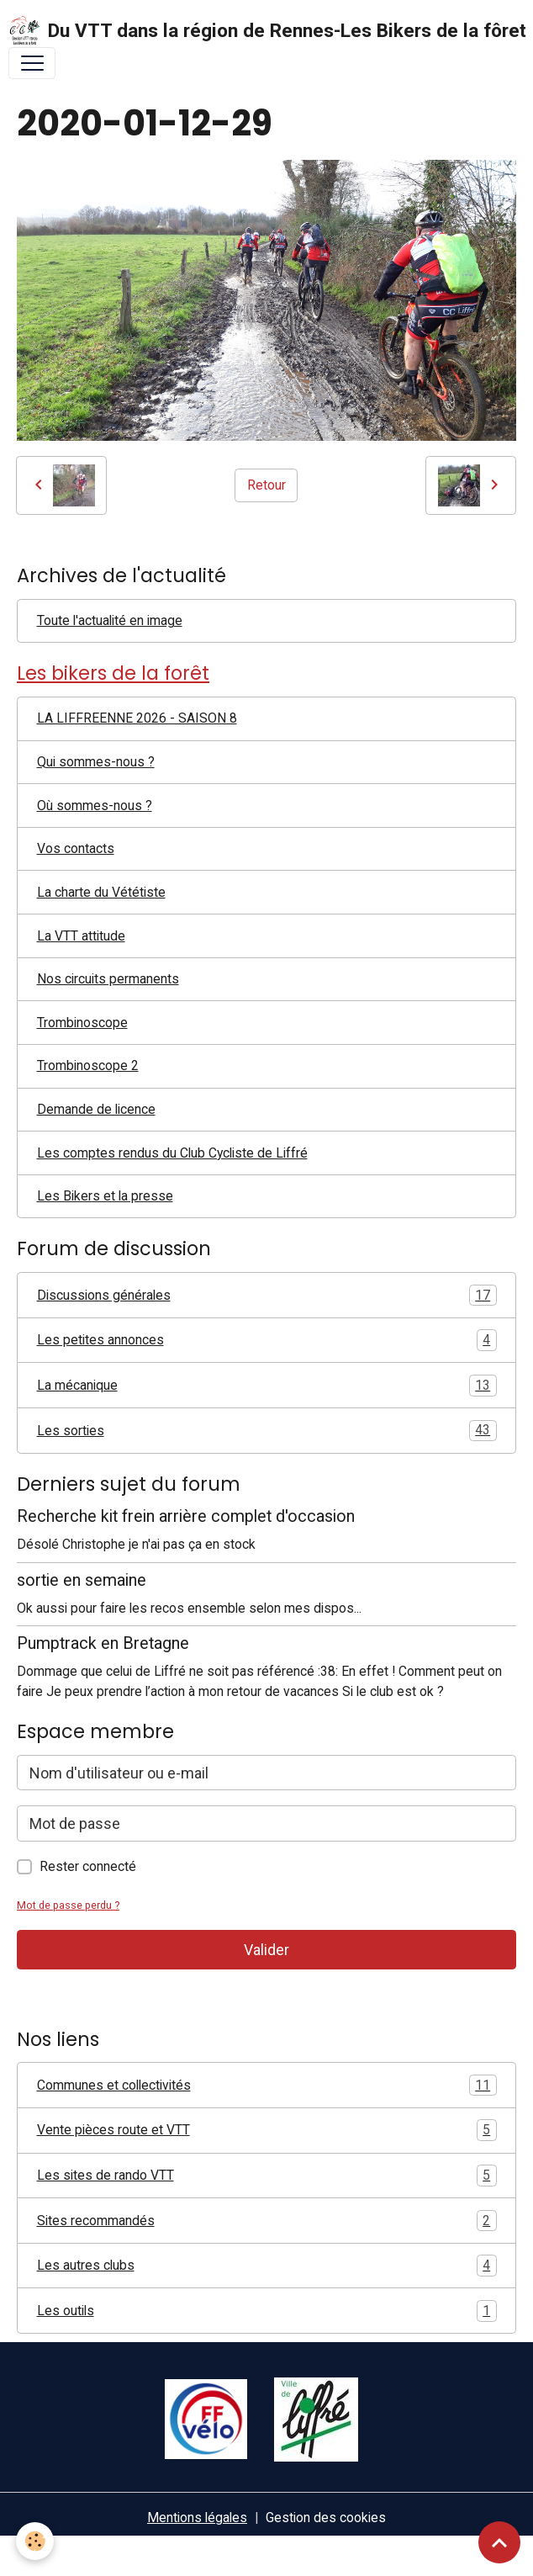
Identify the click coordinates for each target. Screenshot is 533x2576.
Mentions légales (197, 2518)
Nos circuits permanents (108, 979)
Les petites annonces (267, 1340)
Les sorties (267, 1431)
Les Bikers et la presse (105, 1196)
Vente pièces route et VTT (267, 2130)
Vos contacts (75, 848)
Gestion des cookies (326, 2518)
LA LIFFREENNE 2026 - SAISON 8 (137, 718)
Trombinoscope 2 (88, 1065)
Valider (266, 1950)
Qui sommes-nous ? (96, 762)
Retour (266, 485)
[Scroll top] (499, 2542)
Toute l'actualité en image (109, 620)
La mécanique (267, 1386)
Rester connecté (88, 1866)
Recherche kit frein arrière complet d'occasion (186, 1516)
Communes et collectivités (267, 2085)
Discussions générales (267, 1296)
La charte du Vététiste (101, 892)
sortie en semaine (81, 1580)
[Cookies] (36, 2541)
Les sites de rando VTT (267, 2175)
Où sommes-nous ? (94, 806)
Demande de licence (96, 1109)
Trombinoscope (82, 1023)
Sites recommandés (267, 2221)
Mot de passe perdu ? (68, 1905)
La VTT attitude (81, 936)
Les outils (267, 2311)
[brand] (258, 31)
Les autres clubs (267, 2266)
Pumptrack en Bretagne (103, 1643)
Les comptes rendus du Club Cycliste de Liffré (172, 1153)
